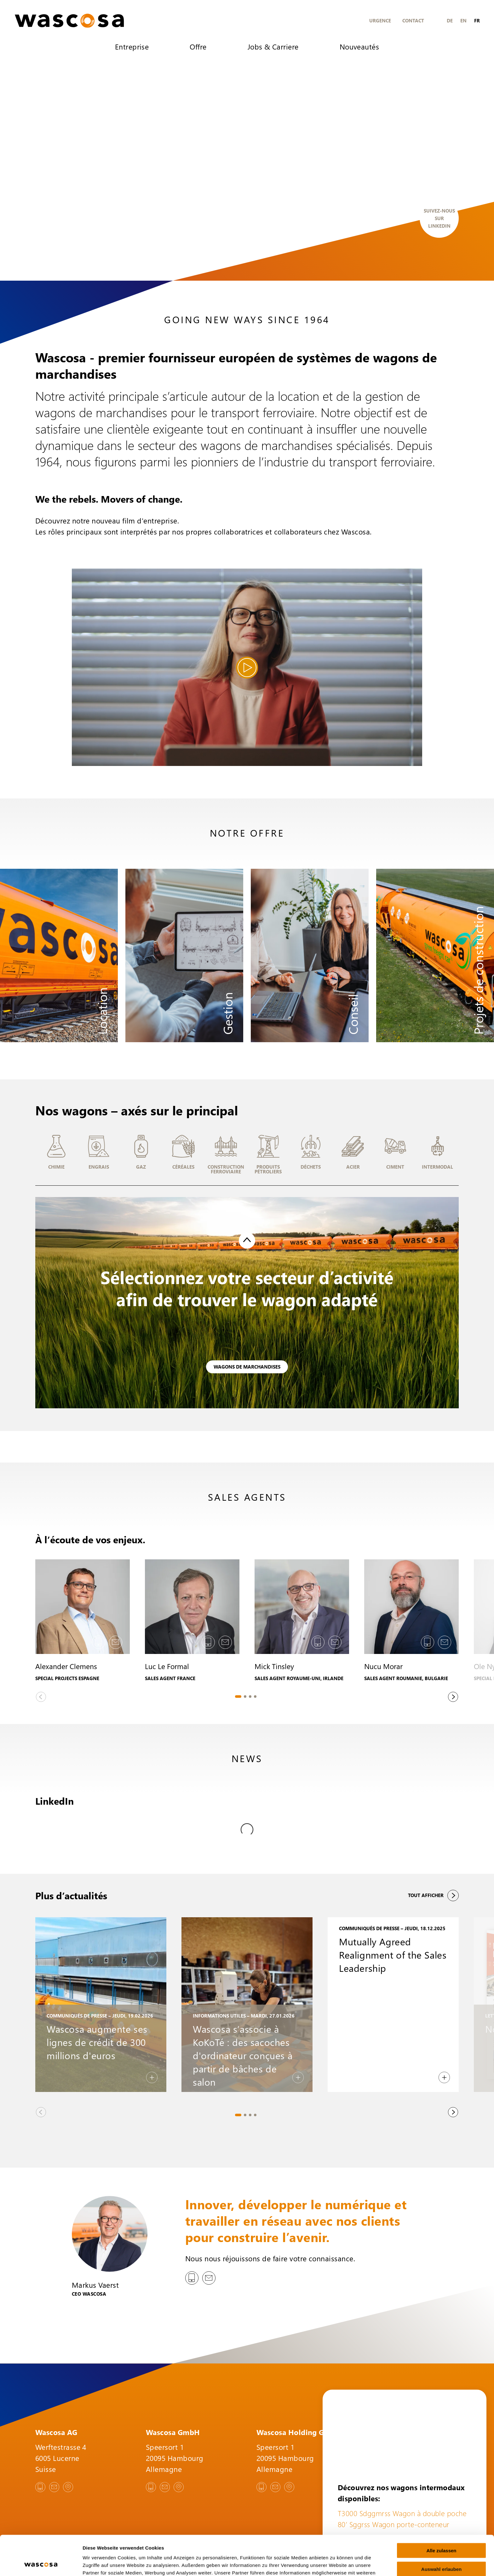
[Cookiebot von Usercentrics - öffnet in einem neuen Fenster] (40, 2563)
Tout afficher (433, 1860)
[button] (56, 1154)
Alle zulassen (441, 2513)
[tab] (238, 1696)
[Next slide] (453, 1697)
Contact (413, 20)
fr (477, 20)
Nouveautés (359, 46)
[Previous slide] (41, 1697)
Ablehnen (441, 2550)
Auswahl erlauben (441, 2531)
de (450, 20)
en (463, 20)
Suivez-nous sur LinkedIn (439, 218)
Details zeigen (335, 2563)
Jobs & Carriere (273, 46)
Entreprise (132, 46)
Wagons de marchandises (247, 1367)
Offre (198, 46)
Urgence (380, 20)
